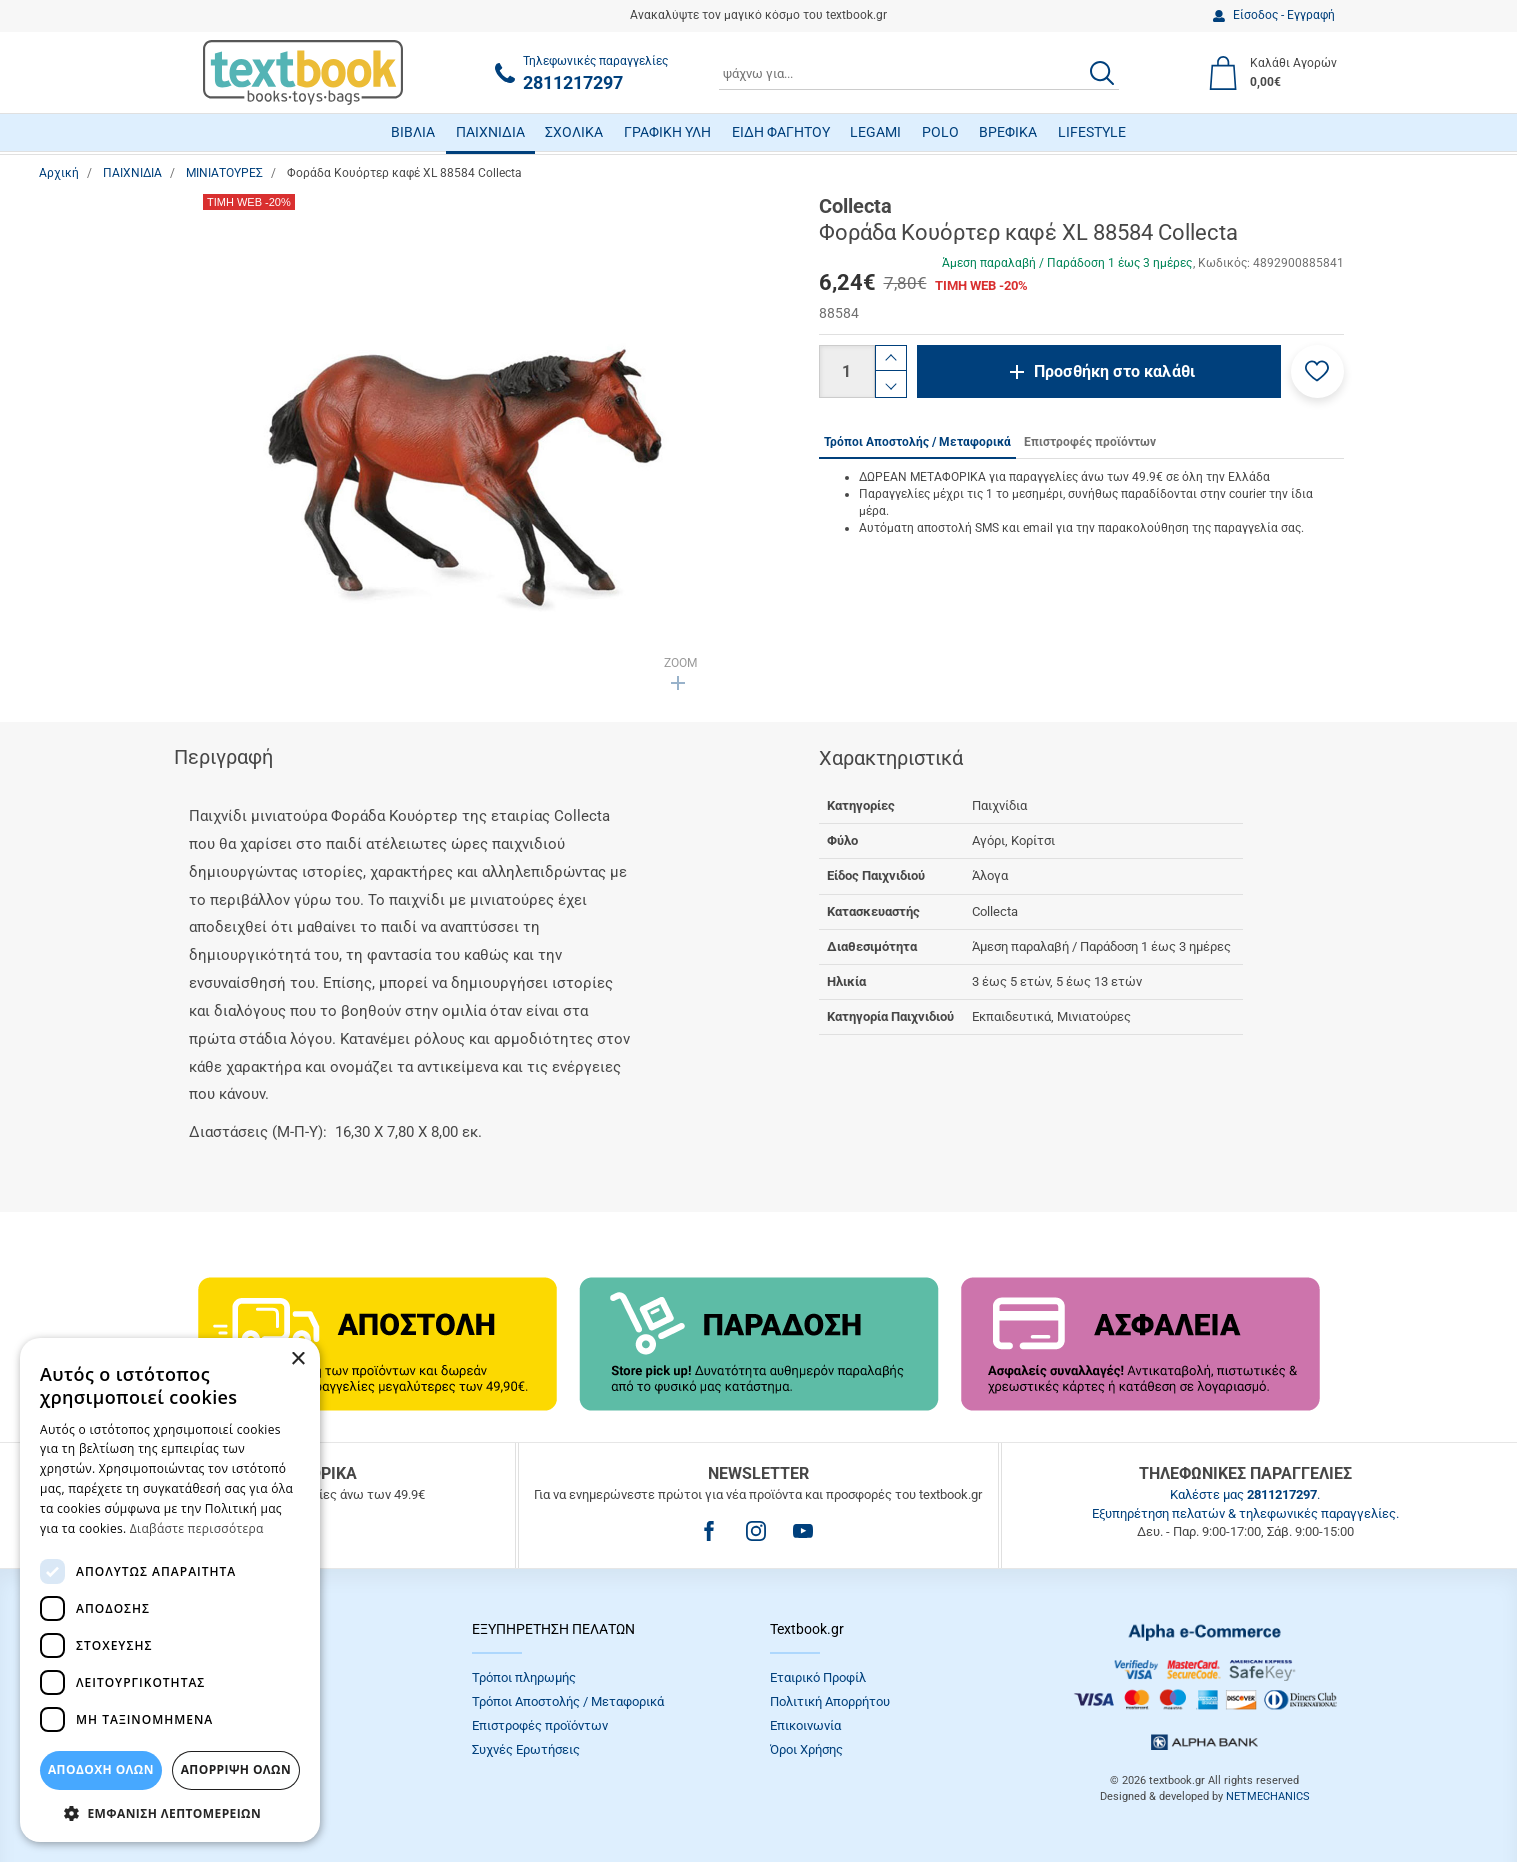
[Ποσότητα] (847, 371)
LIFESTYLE (1092, 132)
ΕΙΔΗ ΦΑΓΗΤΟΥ (781, 132)
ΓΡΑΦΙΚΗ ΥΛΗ (667, 132)
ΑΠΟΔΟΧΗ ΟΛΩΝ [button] (101, 1769)
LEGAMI (875, 132)
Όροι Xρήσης (806, 1749)
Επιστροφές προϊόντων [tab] (1090, 442)
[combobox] (919, 73)
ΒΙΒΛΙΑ (413, 132)
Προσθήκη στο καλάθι (1114, 371)
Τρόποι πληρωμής (524, 1677)
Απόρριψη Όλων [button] (236, 1769)
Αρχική (59, 173)
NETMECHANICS (1268, 1796)
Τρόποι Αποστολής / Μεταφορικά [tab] (917, 442)
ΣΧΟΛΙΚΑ (574, 132)
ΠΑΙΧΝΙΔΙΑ (490, 132)
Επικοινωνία (805, 1725)
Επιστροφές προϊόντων (540, 1725)
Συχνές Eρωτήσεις (526, 1749)
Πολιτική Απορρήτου (830, 1701)
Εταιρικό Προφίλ (818, 1677)
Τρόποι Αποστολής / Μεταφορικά (568, 1701)
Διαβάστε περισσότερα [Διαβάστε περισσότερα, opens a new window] (197, 1528)
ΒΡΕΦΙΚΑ (1008, 132)
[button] (1317, 371)
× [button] (297, 1359)
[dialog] (170, 1590)
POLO (940, 132)
